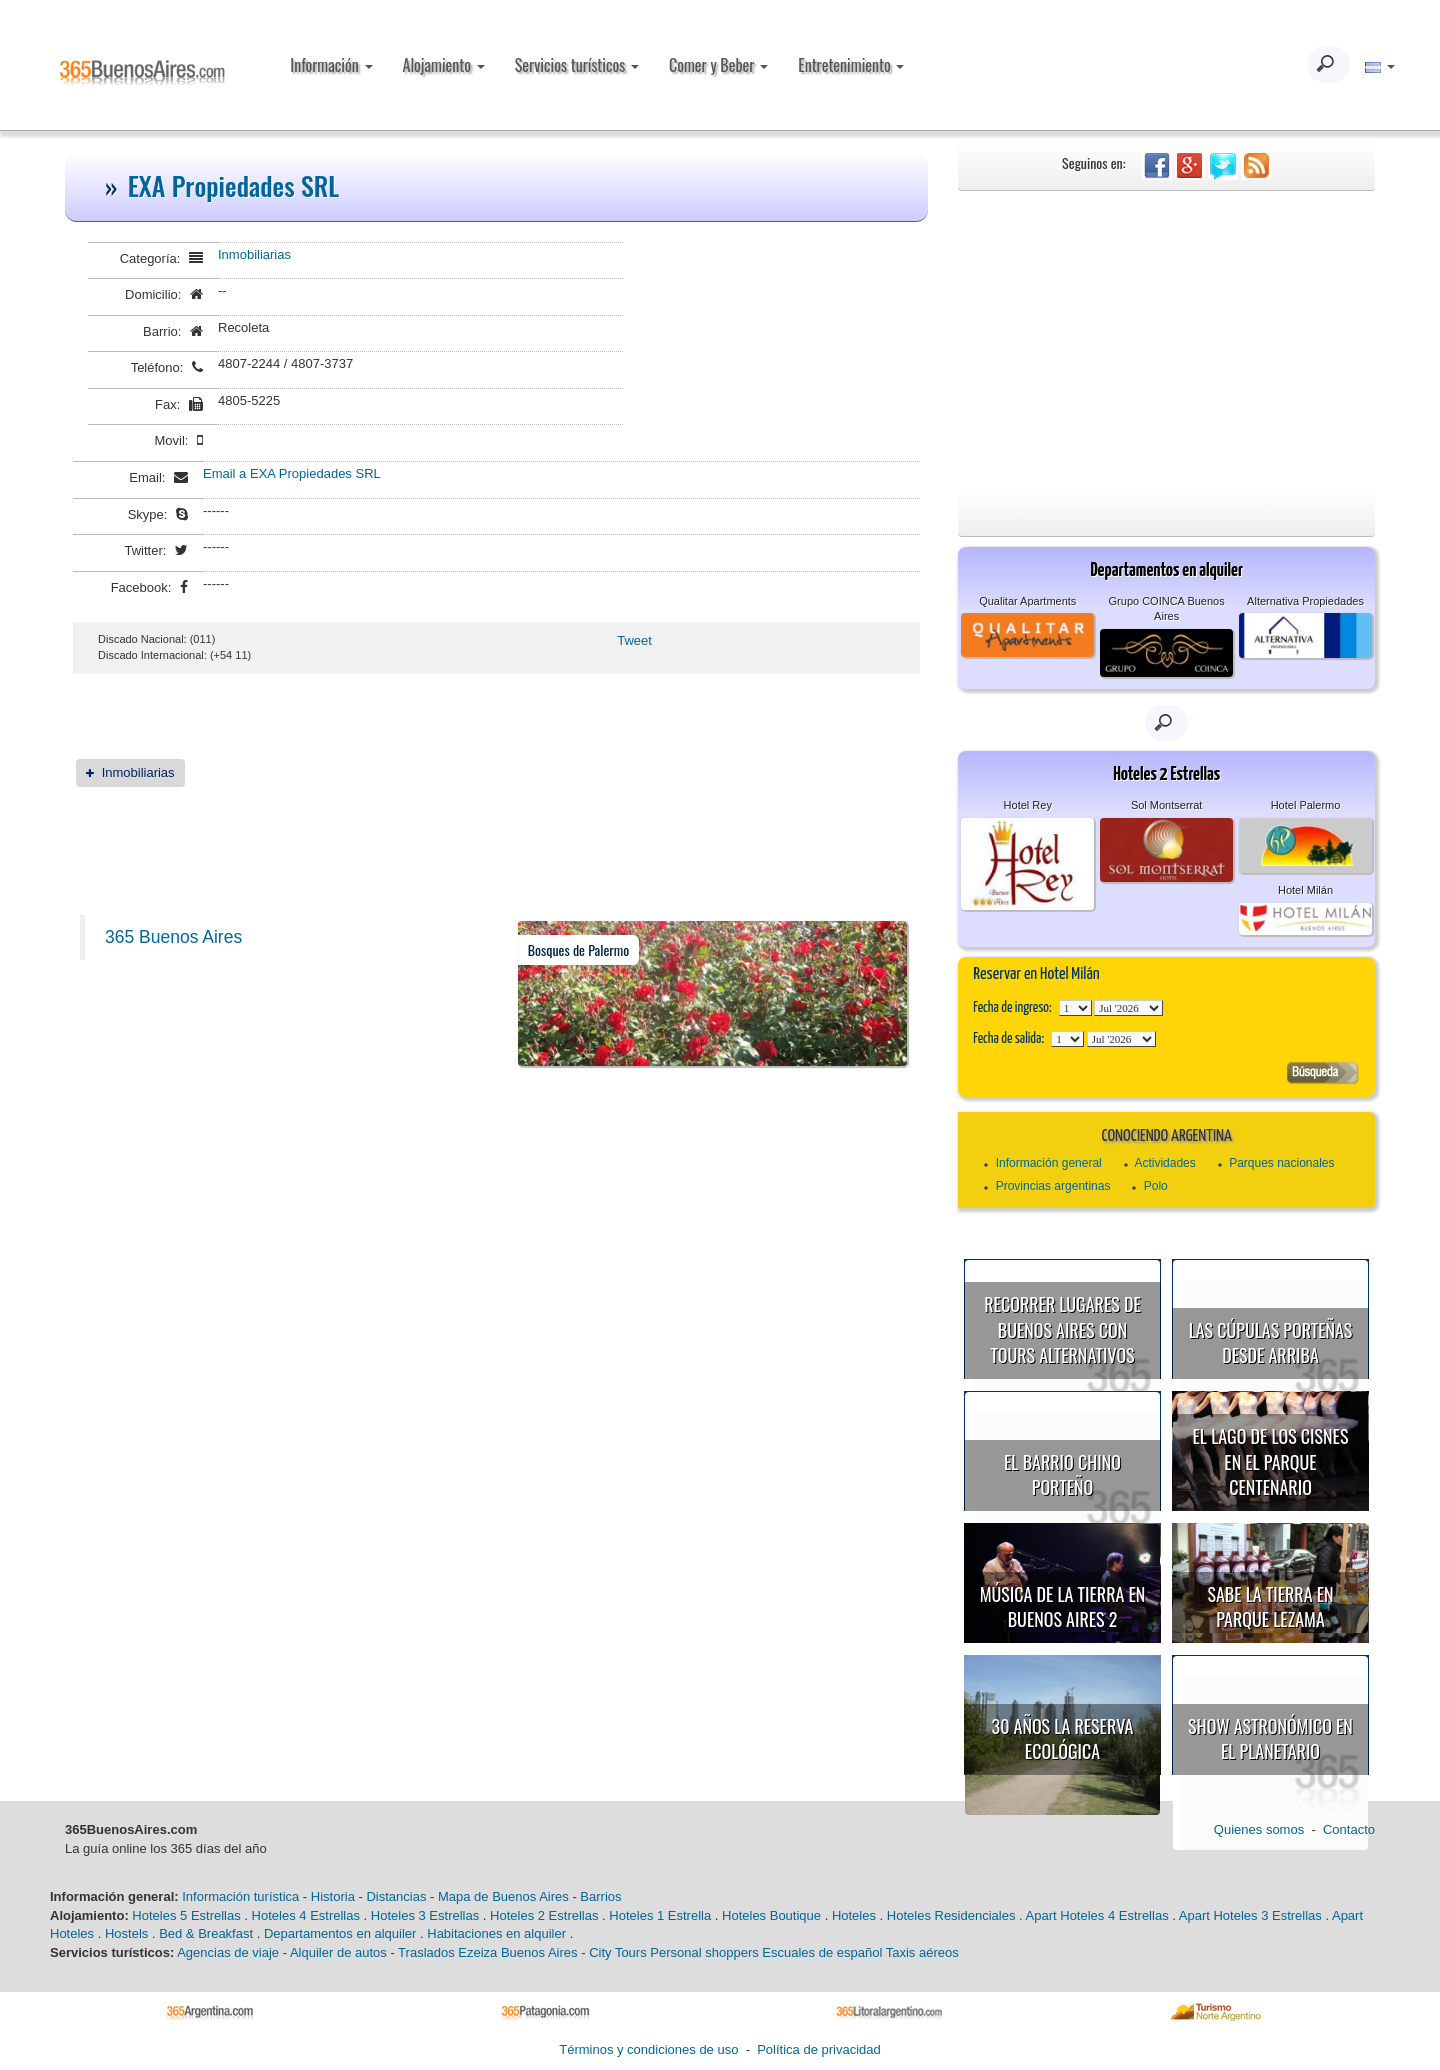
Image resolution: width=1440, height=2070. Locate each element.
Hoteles (854, 1915)
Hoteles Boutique (771, 1915)
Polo (1156, 1186)
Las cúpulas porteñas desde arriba (1271, 1343)
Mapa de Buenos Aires (503, 1896)
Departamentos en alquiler (340, 1933)
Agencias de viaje (228, 1952)
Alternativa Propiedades (1305, 601)
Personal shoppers (704, 1952)
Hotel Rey (1028, 805)
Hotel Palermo (1306, 805)
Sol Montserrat (1167, 805)
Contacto (1349, 1829)
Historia (333, 1896)
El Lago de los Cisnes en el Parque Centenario (1271, 1461)
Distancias (396, 1896)
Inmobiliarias (254, 254)
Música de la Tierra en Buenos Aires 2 (1063, 1607)
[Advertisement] (1166, 341)
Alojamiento (444, 65)
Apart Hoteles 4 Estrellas (1097, 1915)
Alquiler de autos (338, 1952)
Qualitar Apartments (1027, 601)
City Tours (618, 1952)
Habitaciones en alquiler (496, 1933)
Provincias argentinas (1053, 1186)
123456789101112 (1128, 1008)
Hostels (126, 1933)
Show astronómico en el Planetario (1270, 1739)
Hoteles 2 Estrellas (544, 1915)
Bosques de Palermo (579, 949)
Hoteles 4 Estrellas (306, 1915)
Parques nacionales (1281, 1163)
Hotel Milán (1305, 890)
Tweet (634, 640)
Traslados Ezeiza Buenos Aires (487, 1952)
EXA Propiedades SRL (234, 185)
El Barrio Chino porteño (1062, 1475)
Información (331, 65)
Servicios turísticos (577, 65)
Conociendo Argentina (1166, 1136)
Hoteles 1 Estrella (660, 1915)
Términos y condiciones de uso (648, 2049)
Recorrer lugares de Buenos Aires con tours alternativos (1062, 1329)
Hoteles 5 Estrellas (186, 1915)
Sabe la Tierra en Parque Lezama (1270, 1607)
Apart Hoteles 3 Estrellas (1250, 1915)
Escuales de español (822, 1952)
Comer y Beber (718, 65)
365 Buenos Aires (173, 937)
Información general (1049, 1163)
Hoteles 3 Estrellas (425, 1915)
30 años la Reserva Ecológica (1063, 1739)
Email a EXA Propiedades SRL (292, 473)
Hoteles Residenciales (951, 1915)
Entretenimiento (851, 65)
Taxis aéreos (922, 1952)
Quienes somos (1259, 1829)
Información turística (240, 1896)
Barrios (600, 1896)
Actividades (1164, 1163)
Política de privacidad (819, 2049)
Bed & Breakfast (206, 1933)
